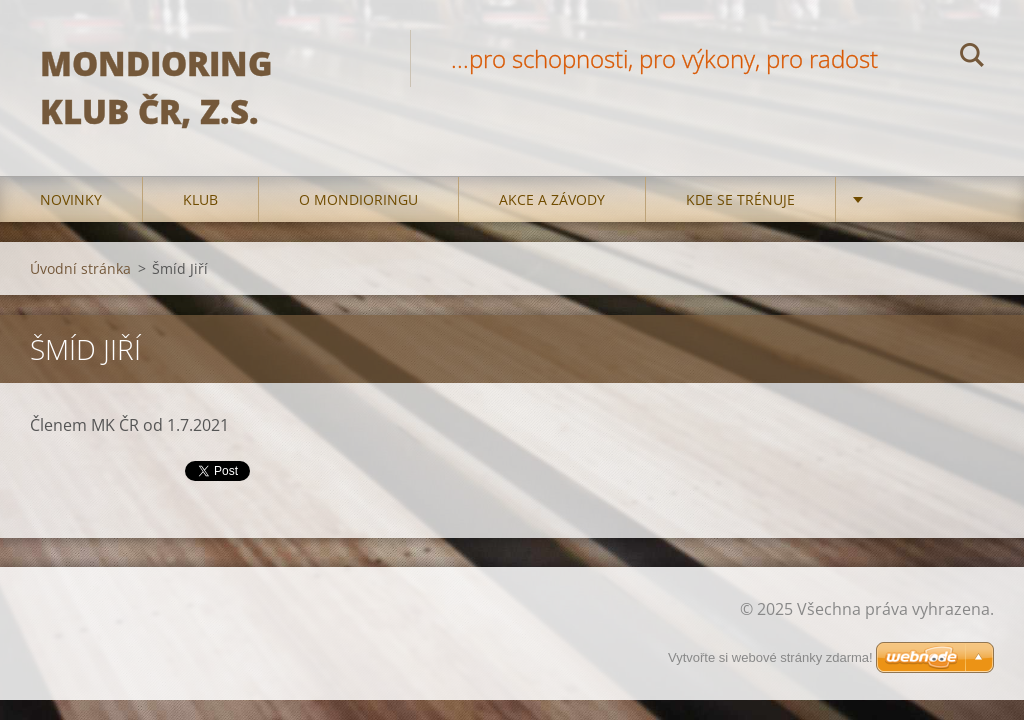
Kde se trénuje (740, 199)
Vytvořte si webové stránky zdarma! (770, 657)
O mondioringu (358, 199)
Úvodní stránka (80, 268)
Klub (200, 199)
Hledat (972, 58)
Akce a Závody (552, 199)
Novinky (71, 199)
